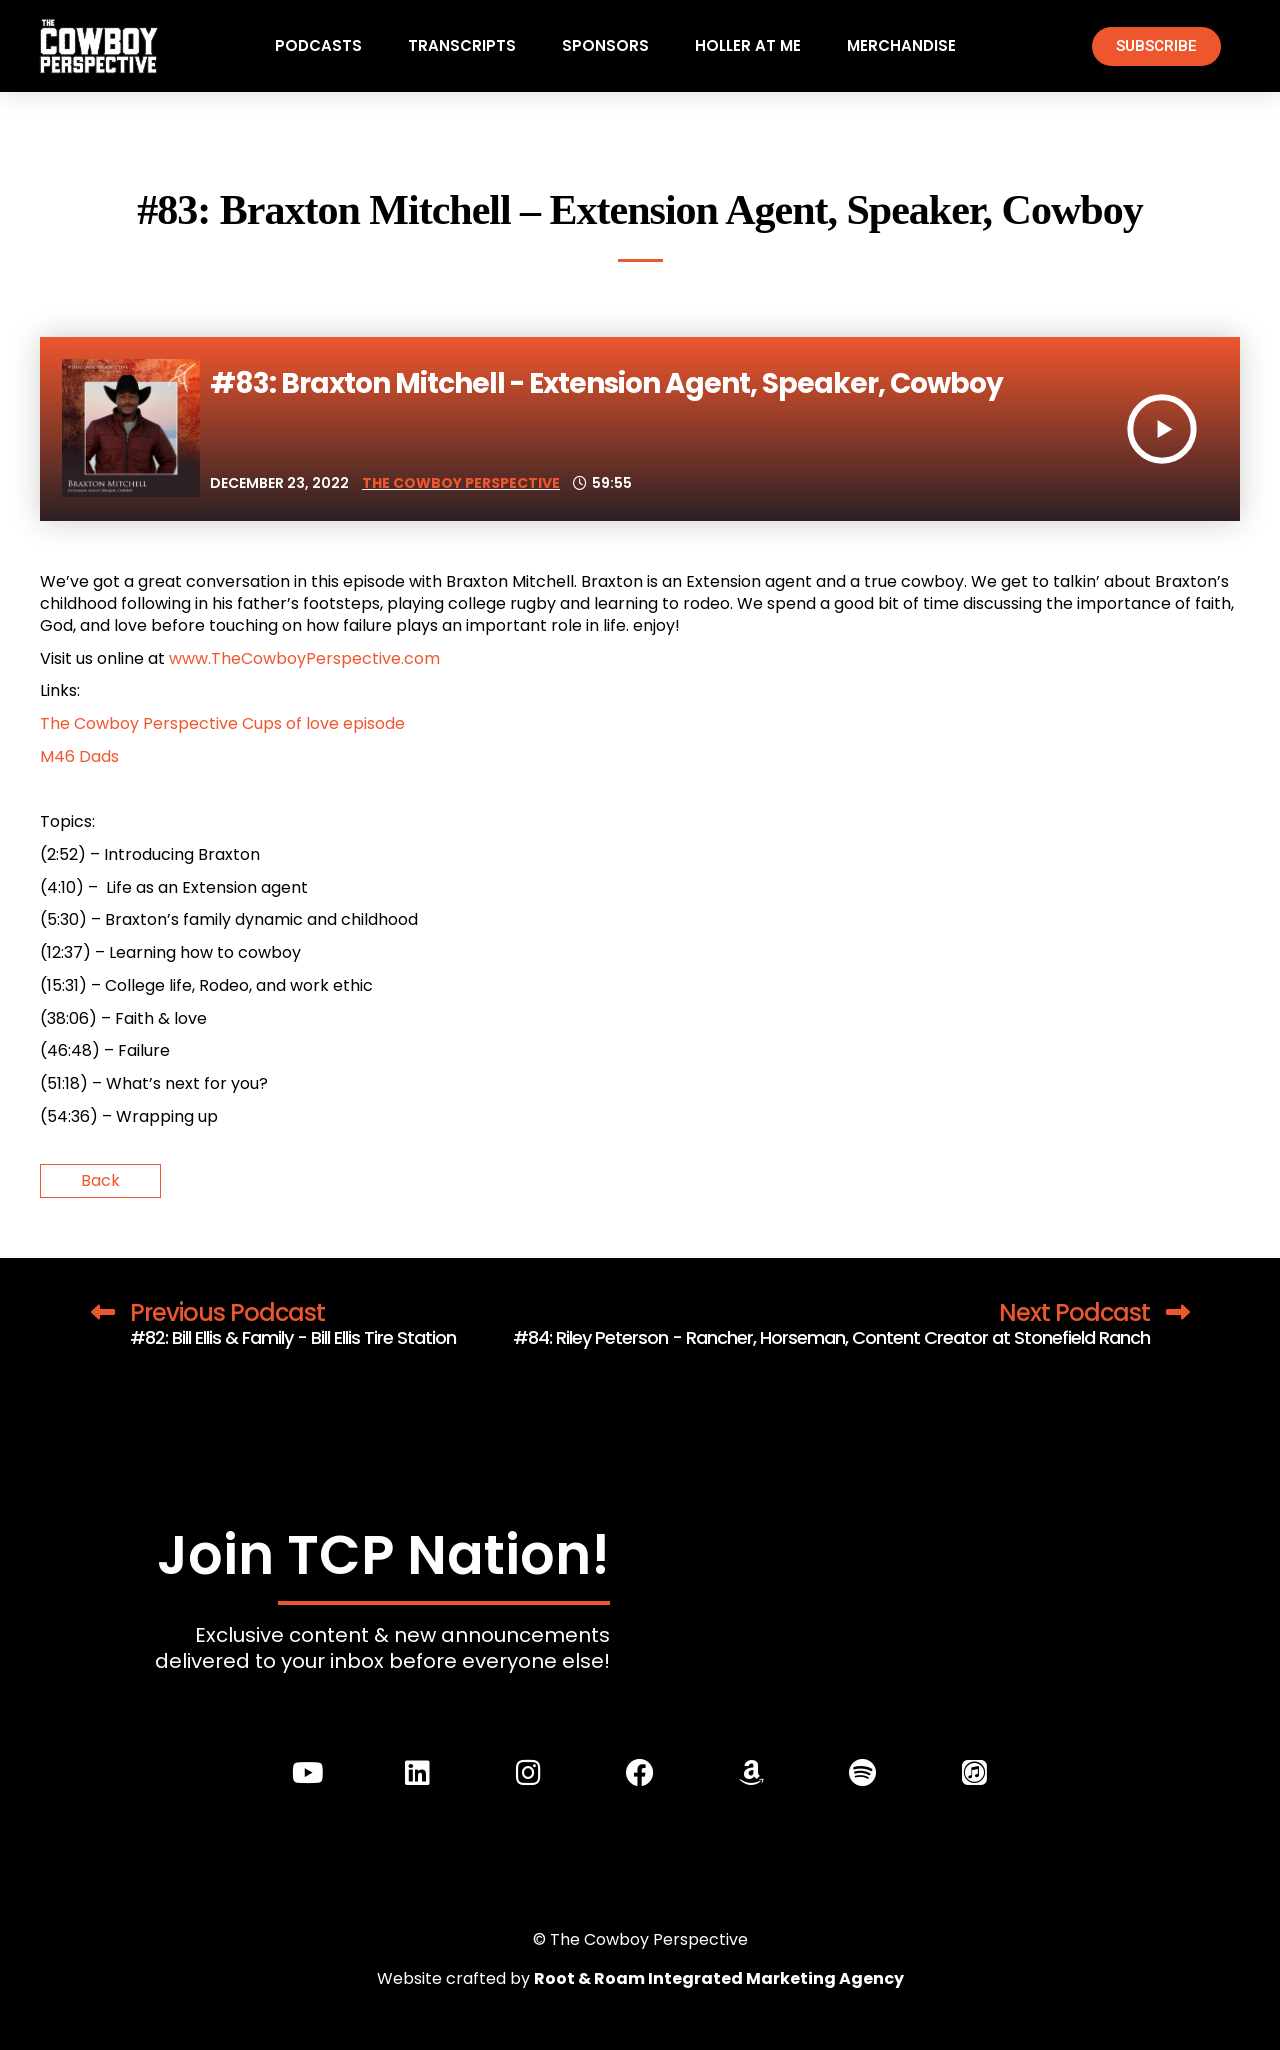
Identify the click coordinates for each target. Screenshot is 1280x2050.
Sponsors (605, 45)
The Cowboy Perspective (461, 483)
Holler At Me (748, 45)
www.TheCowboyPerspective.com (304, 658)
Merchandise (901, 45)
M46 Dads (79, 756)
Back (100, 1180)
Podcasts (318, 45)
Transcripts (462, 45)
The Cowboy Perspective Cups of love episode (222, 723)
